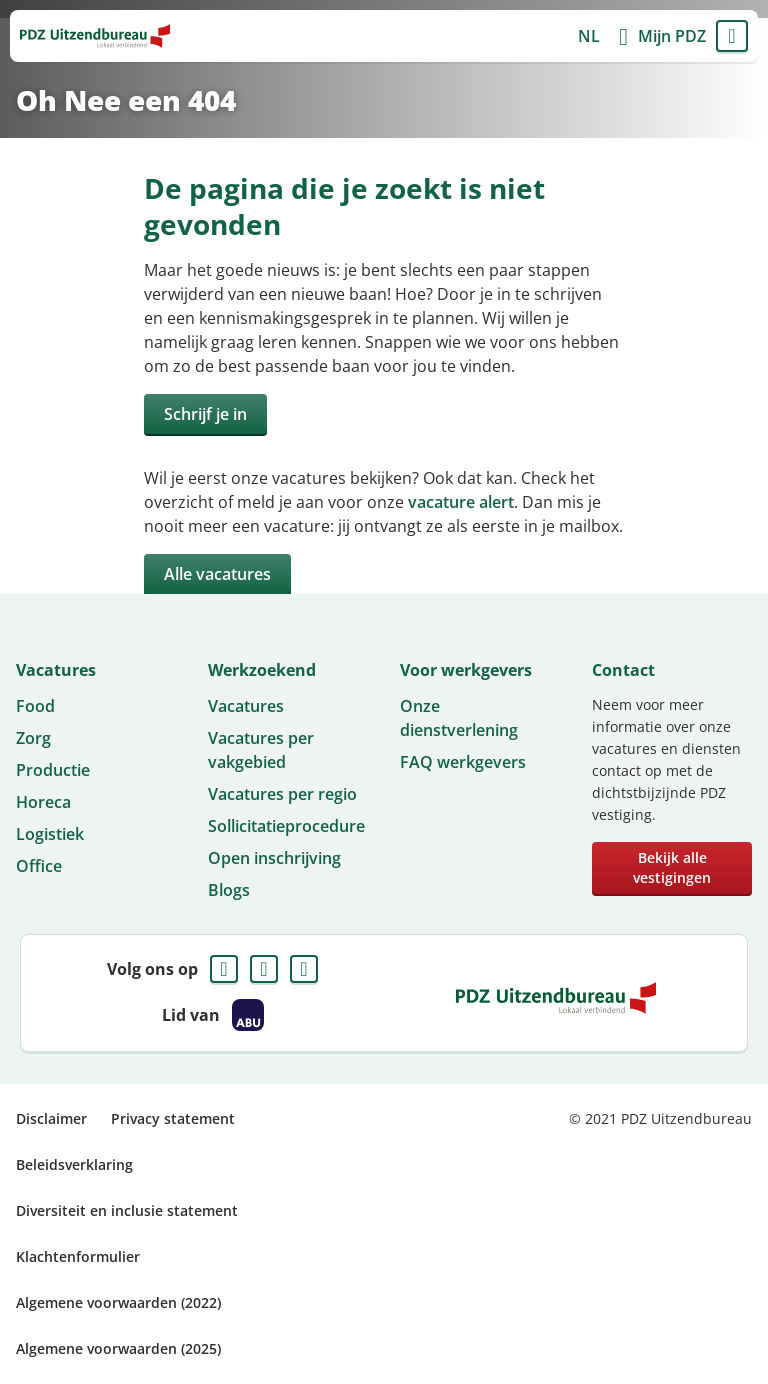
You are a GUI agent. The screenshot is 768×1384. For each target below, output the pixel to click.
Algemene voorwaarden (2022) (118, 1302)
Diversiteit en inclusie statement (127, 1210)
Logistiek (50, 834)
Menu (732, 36)
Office (39, 866)
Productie (53, 770)
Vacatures (246, 706)
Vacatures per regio (282, 794)
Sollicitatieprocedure (286, 826)
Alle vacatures (217, 574)
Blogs (229, 890)
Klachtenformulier (78, 1256)
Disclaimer (51, 1118)
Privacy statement (173, 1118)
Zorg (33, 738)
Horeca (43, 802)
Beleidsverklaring (74, 1164)
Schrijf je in (205, 414)
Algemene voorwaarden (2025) (118, 1348)
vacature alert (461, 502)
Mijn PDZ (672, 36)
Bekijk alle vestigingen (672, 867)
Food (35, 706)
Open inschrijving (274, 858)
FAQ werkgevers (463, 762)
